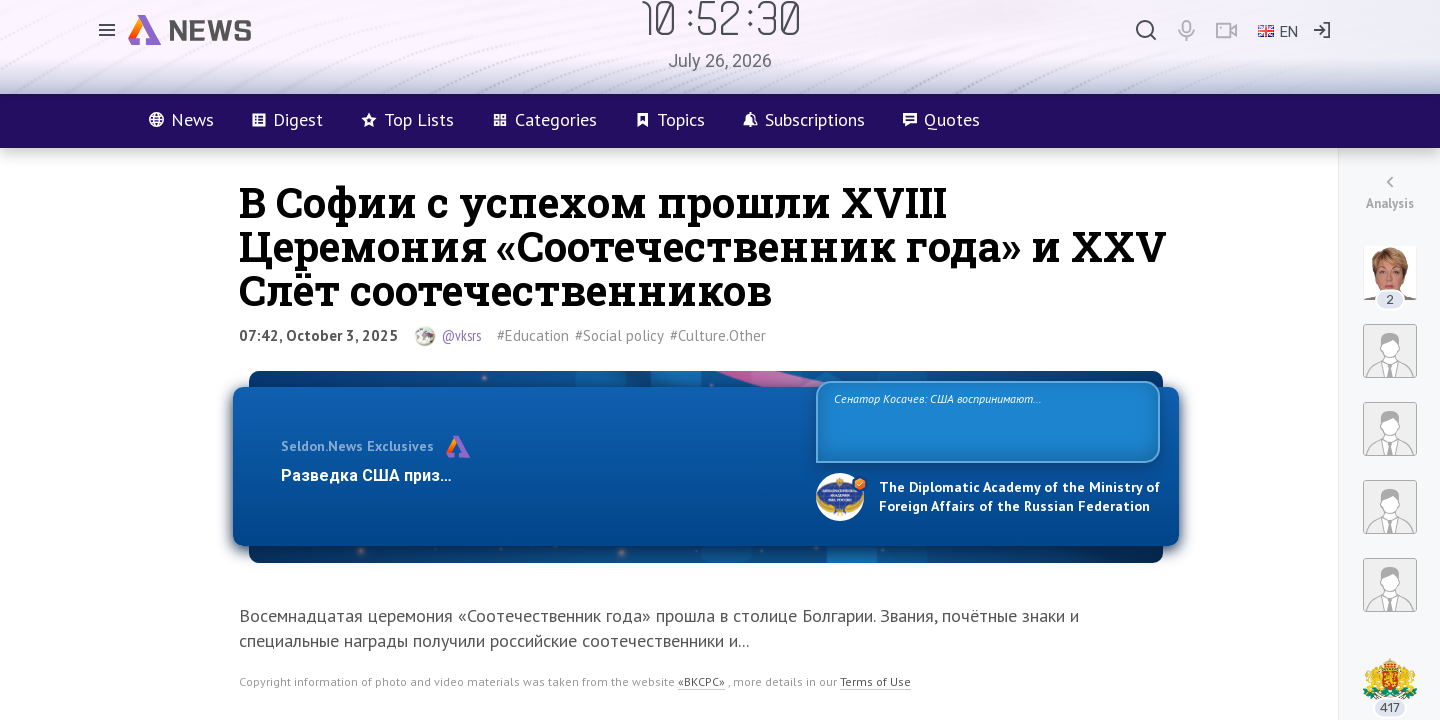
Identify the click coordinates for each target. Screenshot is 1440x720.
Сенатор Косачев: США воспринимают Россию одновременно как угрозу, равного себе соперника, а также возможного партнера (985, 420)
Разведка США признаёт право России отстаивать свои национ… (538, 475)
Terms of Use (875, 681)
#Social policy (619, 335)
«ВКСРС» (701, 681)
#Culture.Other (718, 335)
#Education (533, 335)
